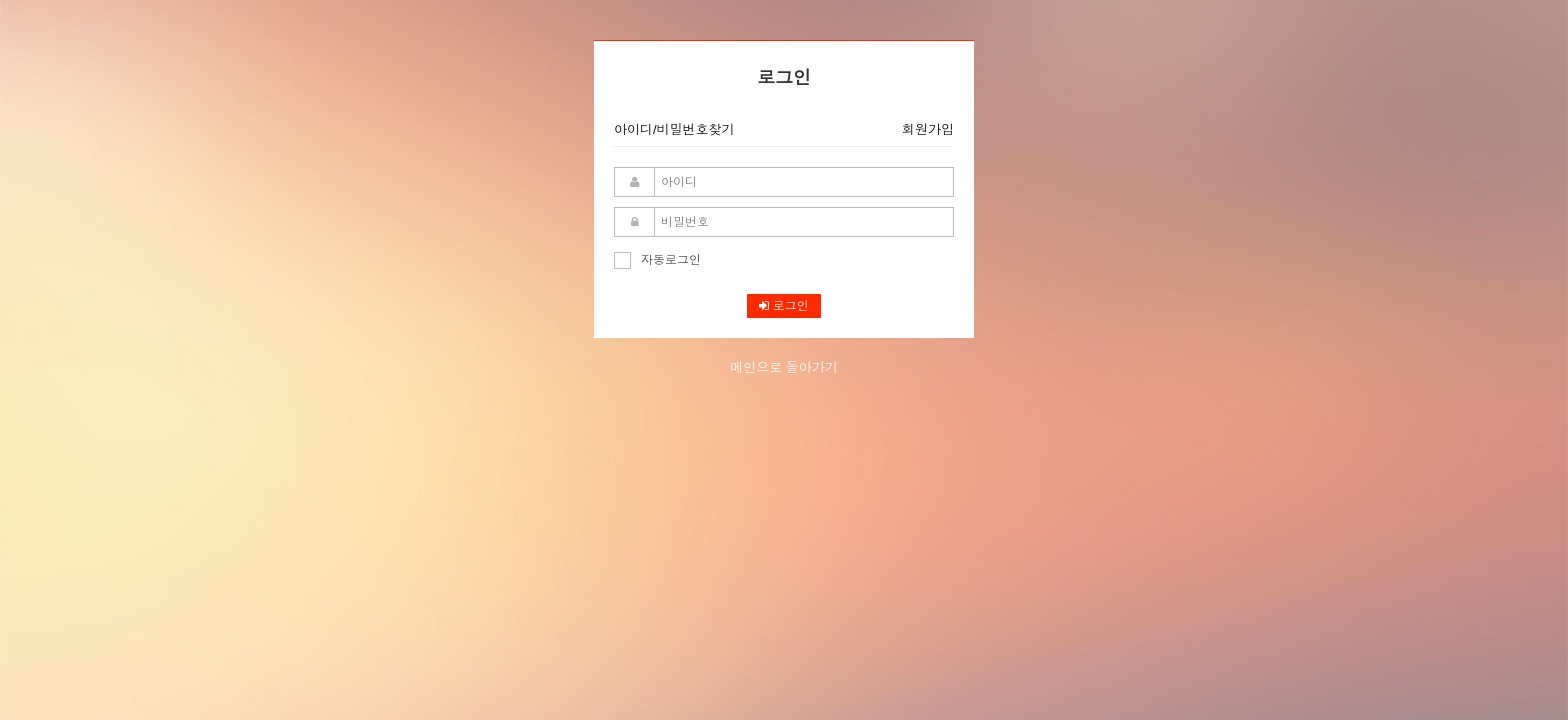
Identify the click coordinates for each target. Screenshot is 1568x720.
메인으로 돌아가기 (784, 367)
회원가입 (928, 129)
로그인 (783, 306)
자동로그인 (657, 260)
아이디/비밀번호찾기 (674, 129)
